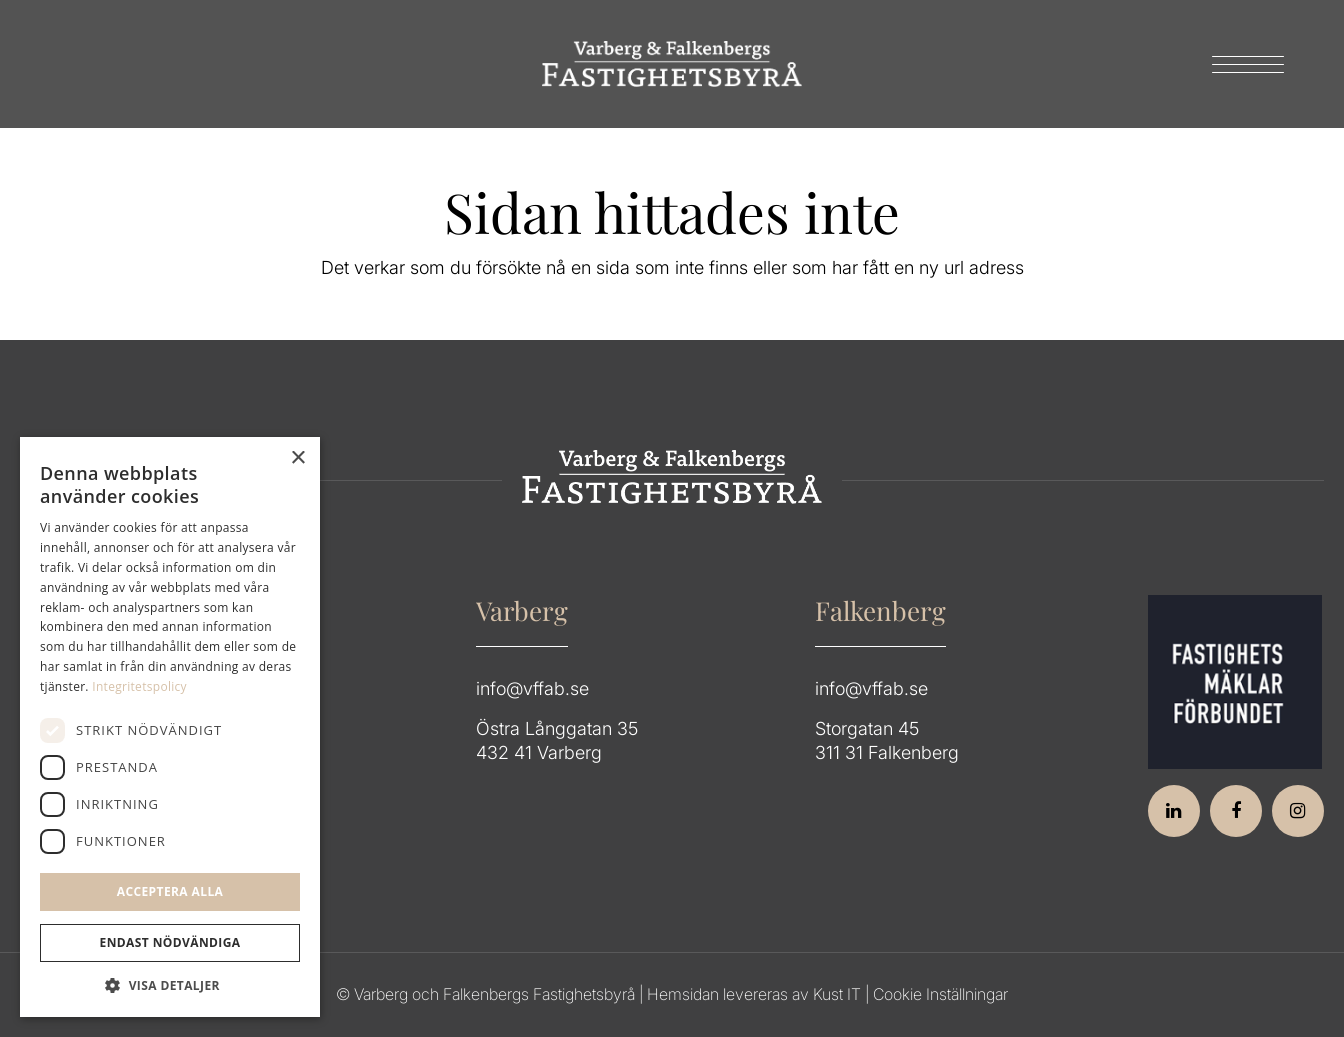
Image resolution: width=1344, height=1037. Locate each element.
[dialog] (170, 727)
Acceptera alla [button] (170, 891)
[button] (170, 986)
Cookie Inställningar (940, 994)
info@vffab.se (532, 688)
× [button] (297, 458)
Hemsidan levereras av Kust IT (754, 994)
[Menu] (1241, 64)
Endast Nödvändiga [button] (170, 942)
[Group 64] (672, 64)
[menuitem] (1241, 64)
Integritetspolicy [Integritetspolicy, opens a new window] (139, 686)
